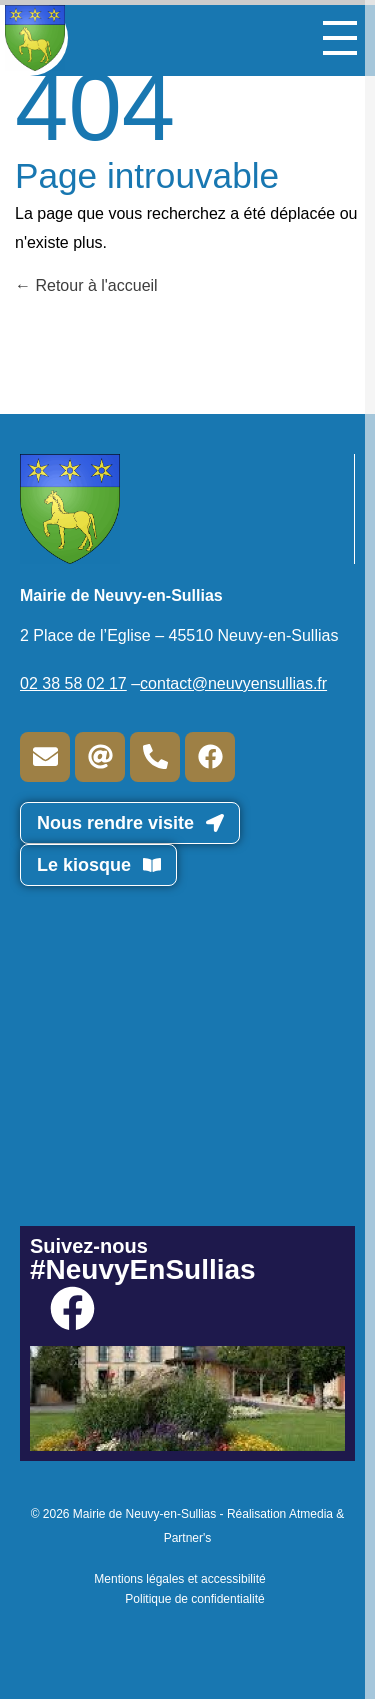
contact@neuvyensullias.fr (233, 683)
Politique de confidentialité (194, 1599)
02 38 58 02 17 (73, 683)
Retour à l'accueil (86, 285)
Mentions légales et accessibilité (179, 1579)
